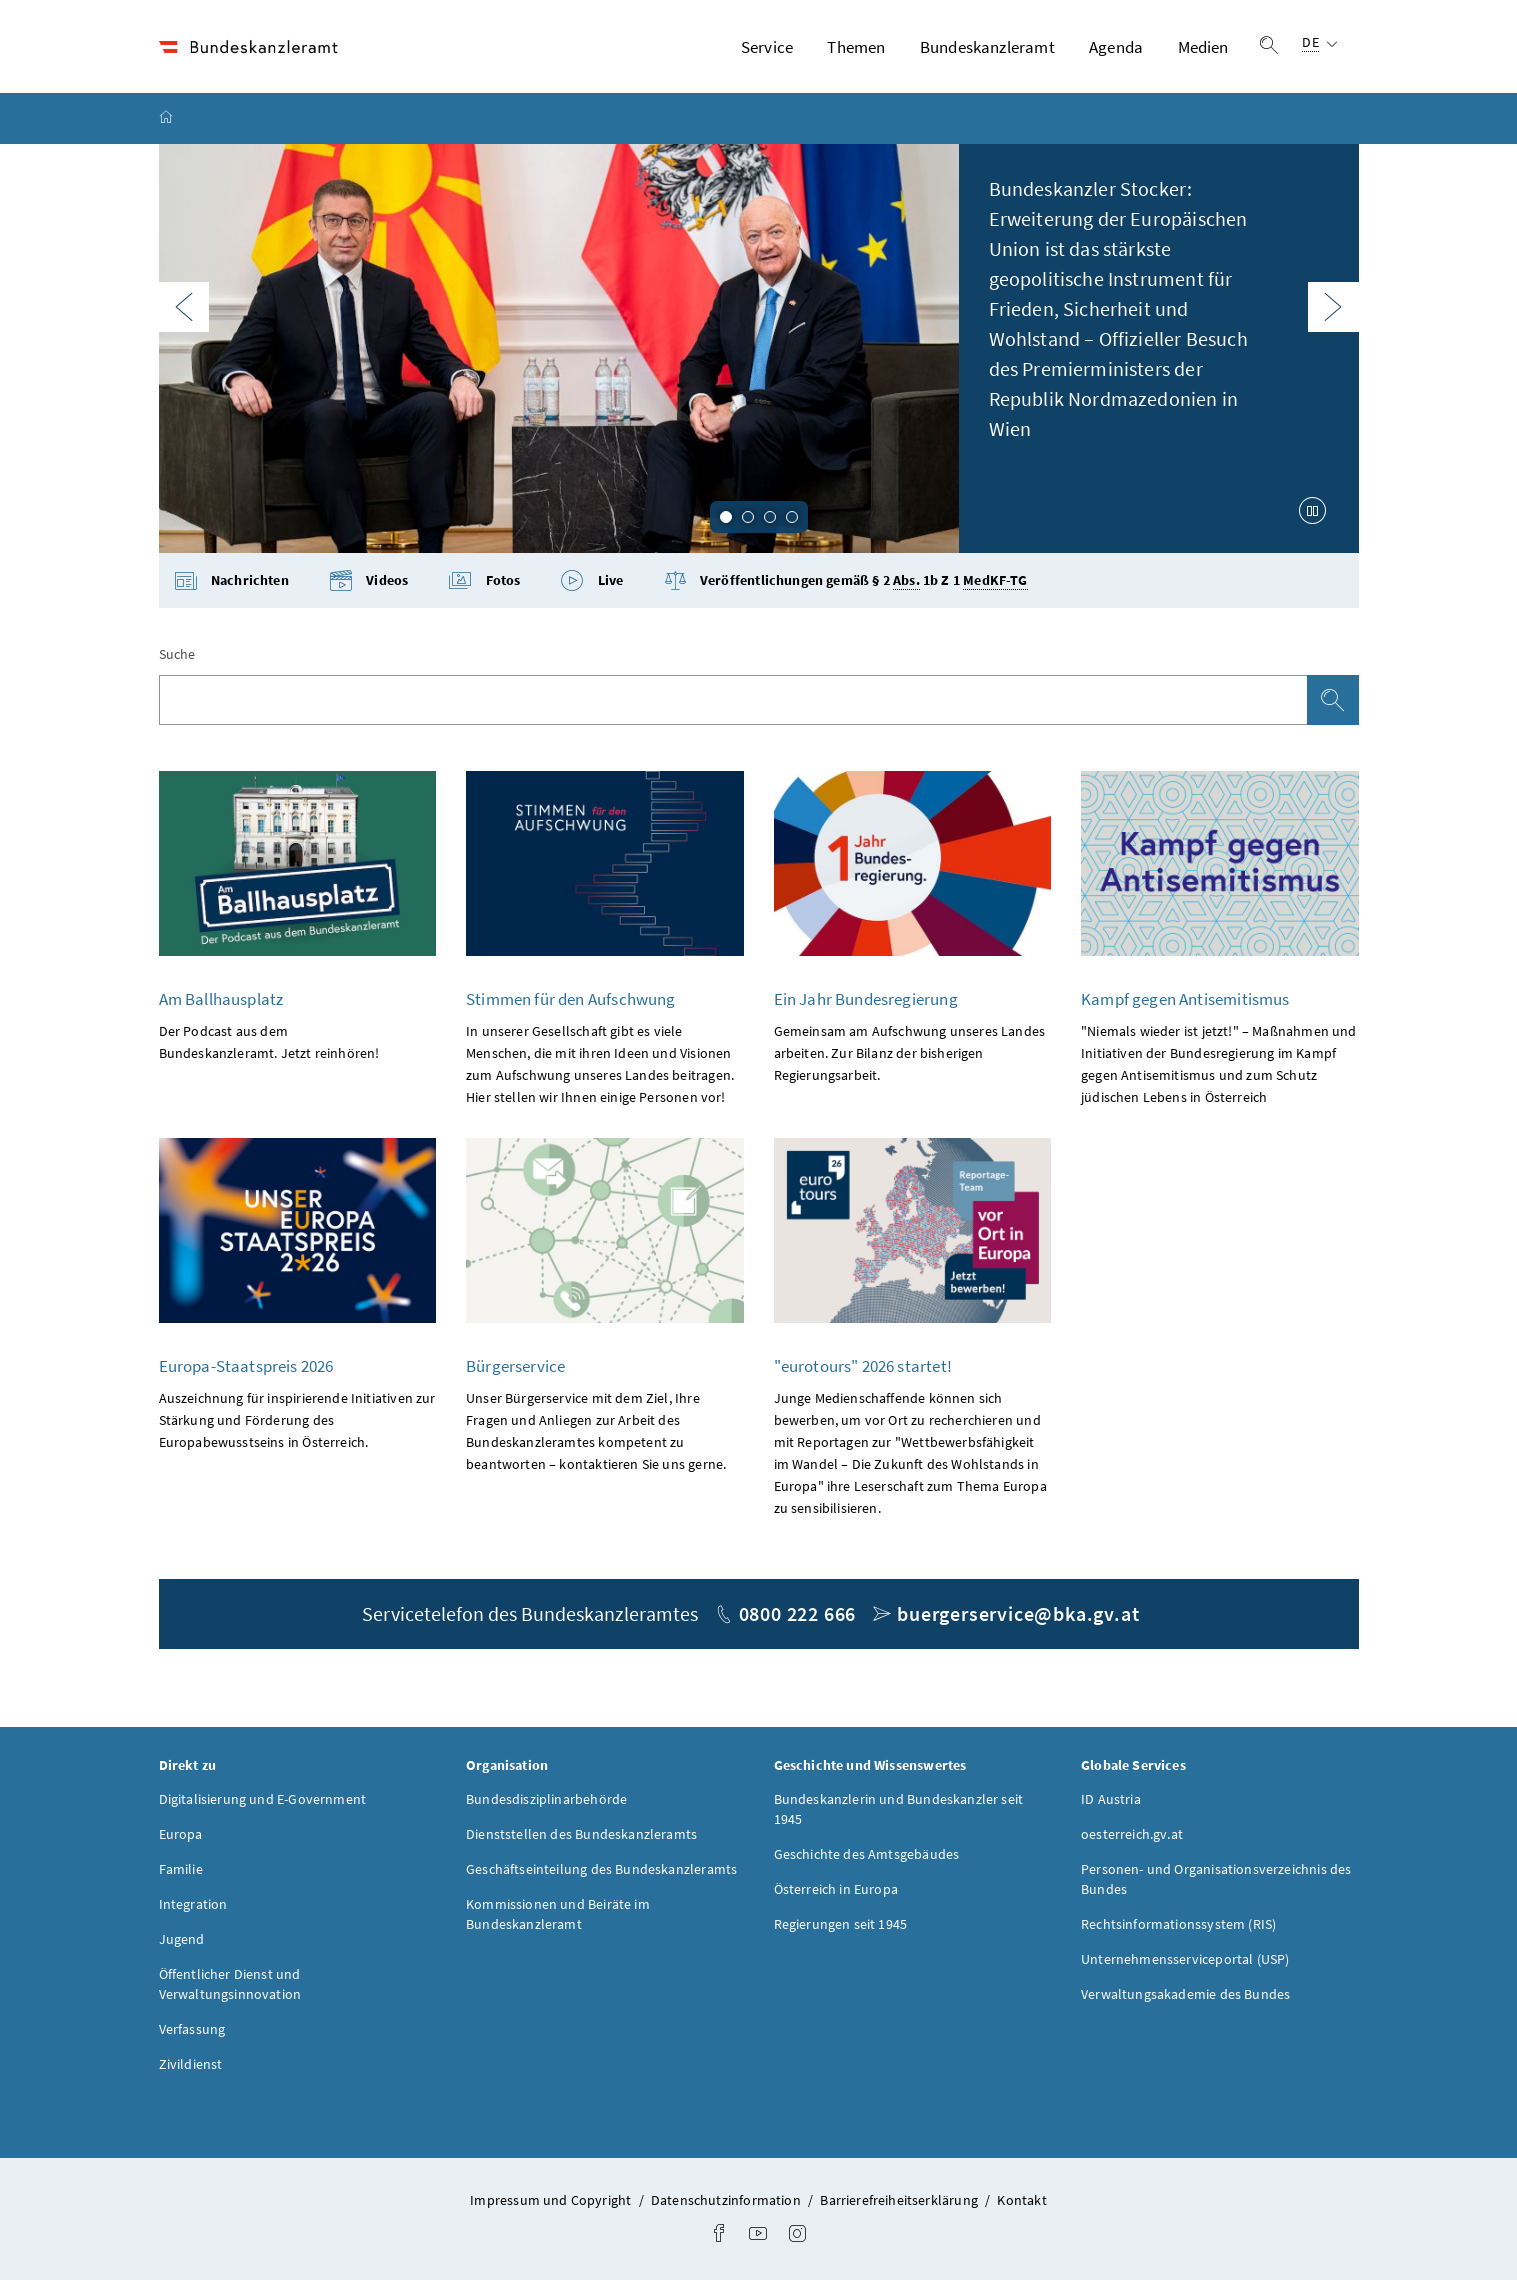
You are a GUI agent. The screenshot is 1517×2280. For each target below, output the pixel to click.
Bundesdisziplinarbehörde (546, 1800)
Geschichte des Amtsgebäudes (867, 1855)
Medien (1203, 47)
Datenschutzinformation (727, 2201)
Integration (193, 1905)
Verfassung (192, 2030)
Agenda (1116, 47)
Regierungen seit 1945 (841, 1925)
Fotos (484, 581)
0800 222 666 (798, 1614)
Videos (368, 581)
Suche (177, 655)
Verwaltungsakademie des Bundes (1185, 1995)
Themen (856, 47)
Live (591, 581)
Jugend (182, 1940)
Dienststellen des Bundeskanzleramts (581, 1835)
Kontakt (1021, 2201)
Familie (181, 1870)
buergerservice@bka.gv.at (1018, 1614)
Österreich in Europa (836, 1890)
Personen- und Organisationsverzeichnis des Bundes (1216, 1880)
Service (767, 47)
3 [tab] (770, 517)
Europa (181, 1835)
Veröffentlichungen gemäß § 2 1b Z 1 (846, 581)
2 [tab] (748, 517)
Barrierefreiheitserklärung (900, 2201)
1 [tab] (726, 517)
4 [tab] (792, 517)
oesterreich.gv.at (1132, 1835)
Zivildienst (191, 2065)
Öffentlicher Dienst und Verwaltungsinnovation (230, 1985)
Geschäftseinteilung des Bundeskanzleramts (601, 1870)
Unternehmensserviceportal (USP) (1185, 1960)
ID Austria (1111, 1800)
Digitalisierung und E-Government (263, 1800)
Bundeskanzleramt (987, 47)
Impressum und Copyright (552, 2201)
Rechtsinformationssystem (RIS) (1178, 1925)
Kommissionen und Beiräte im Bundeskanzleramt (558, 1915)
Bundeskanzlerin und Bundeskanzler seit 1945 (899, 1810)
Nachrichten (231, 581)
